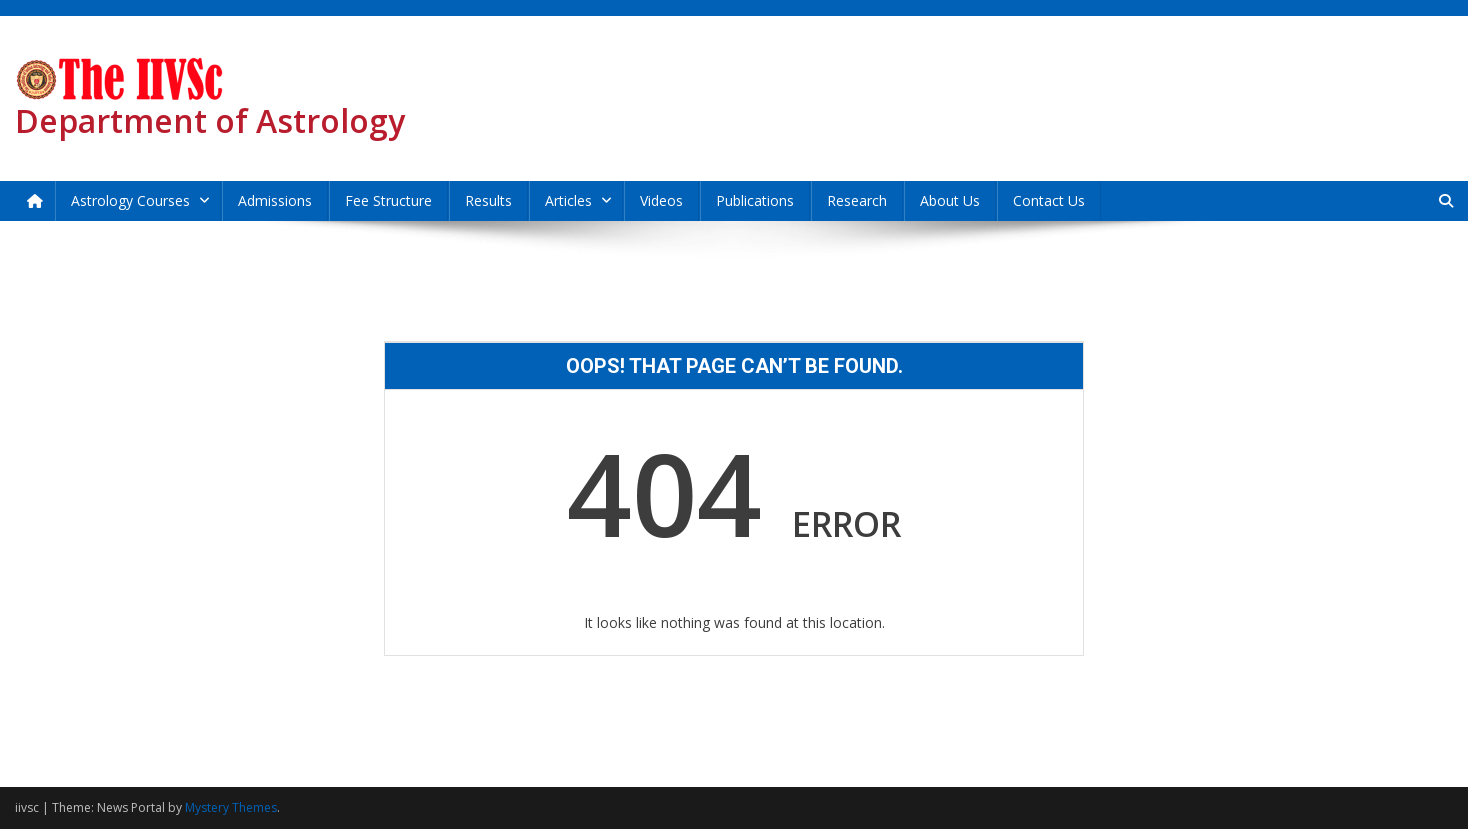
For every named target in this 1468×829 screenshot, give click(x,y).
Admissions (275, 200)
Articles (568, 200)
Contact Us (1049, 200)
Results (488, 200)
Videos (661, 200)
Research (857, 200)
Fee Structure (388, 200)
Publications (755, 200)
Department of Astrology (210, 120)
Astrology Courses (130, 200)
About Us (950, 200)
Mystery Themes (231, 807)
